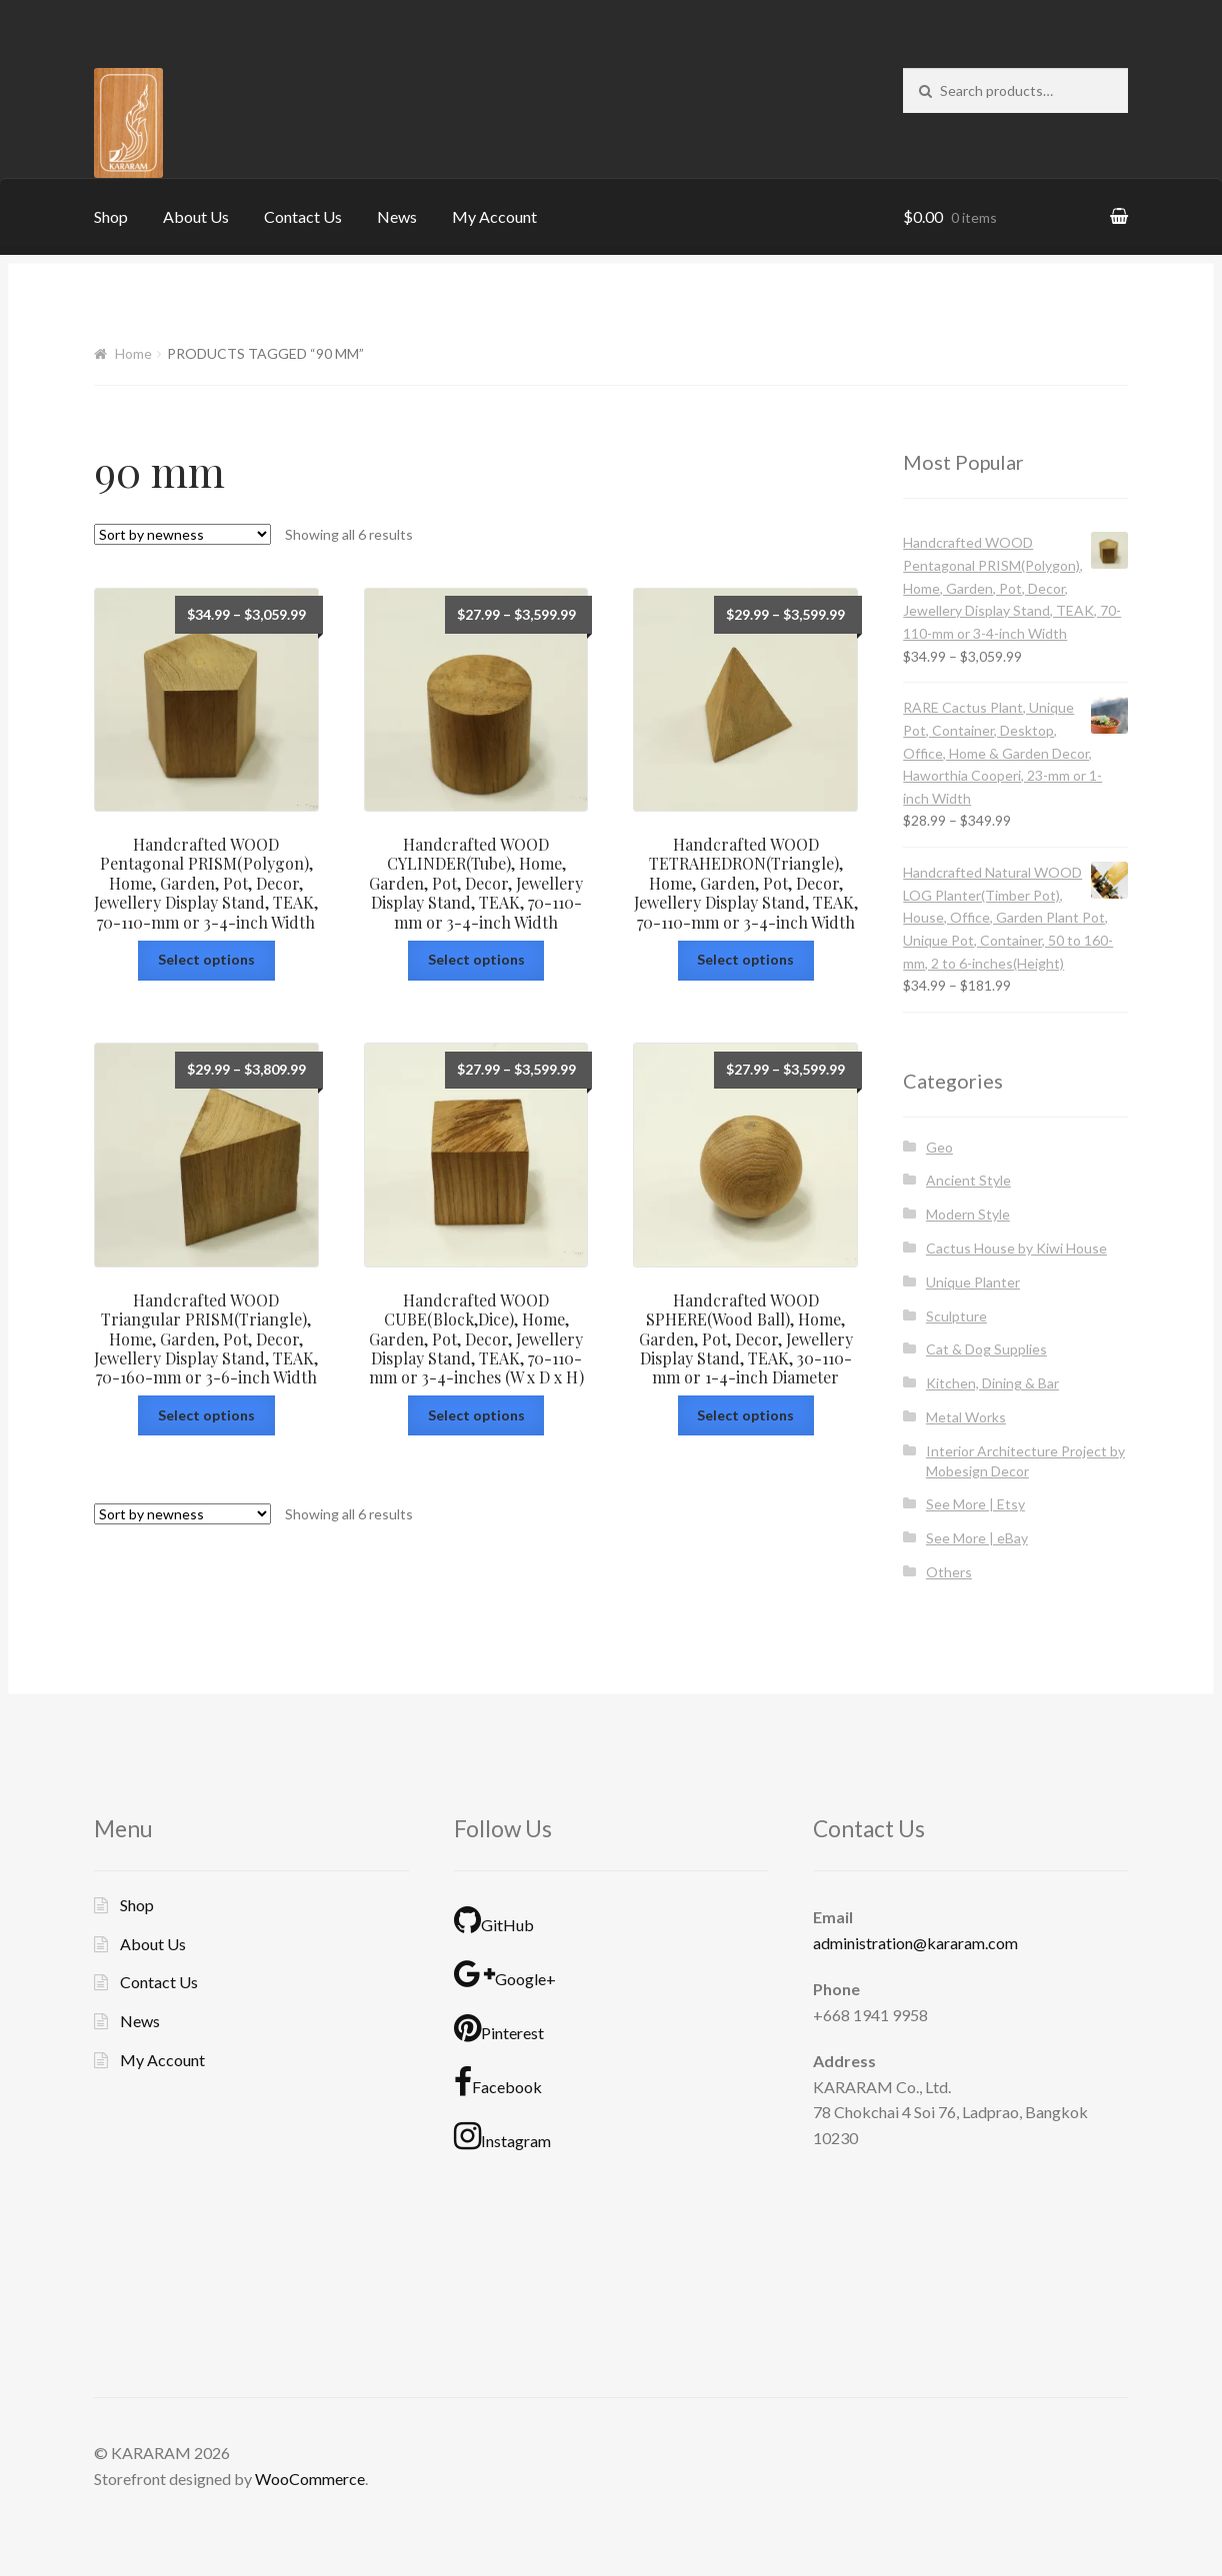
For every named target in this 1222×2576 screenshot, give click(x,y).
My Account (494, 216)
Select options (206, 959)
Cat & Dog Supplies (986, 1348)
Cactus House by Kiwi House (1016, 1248)
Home (133, 353)
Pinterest (499, 2028)
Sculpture (956, 1315)
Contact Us (303, 216)
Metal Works (966, 1416)
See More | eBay (977, 1537)
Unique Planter (973, 1282)
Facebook (498, 2082)
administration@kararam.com (915, 1942)
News (397, 216)
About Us (196, 216)
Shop (111, 216)
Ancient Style (968, 1180)
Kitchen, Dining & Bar (992, 1382)
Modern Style (968, 1214)
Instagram (502, 2136)
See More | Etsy (975, 1503)
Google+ (505, 1974)
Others (949, 1571)
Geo (939, 1147)
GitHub (494, 1920)
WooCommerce (310, 2478)
